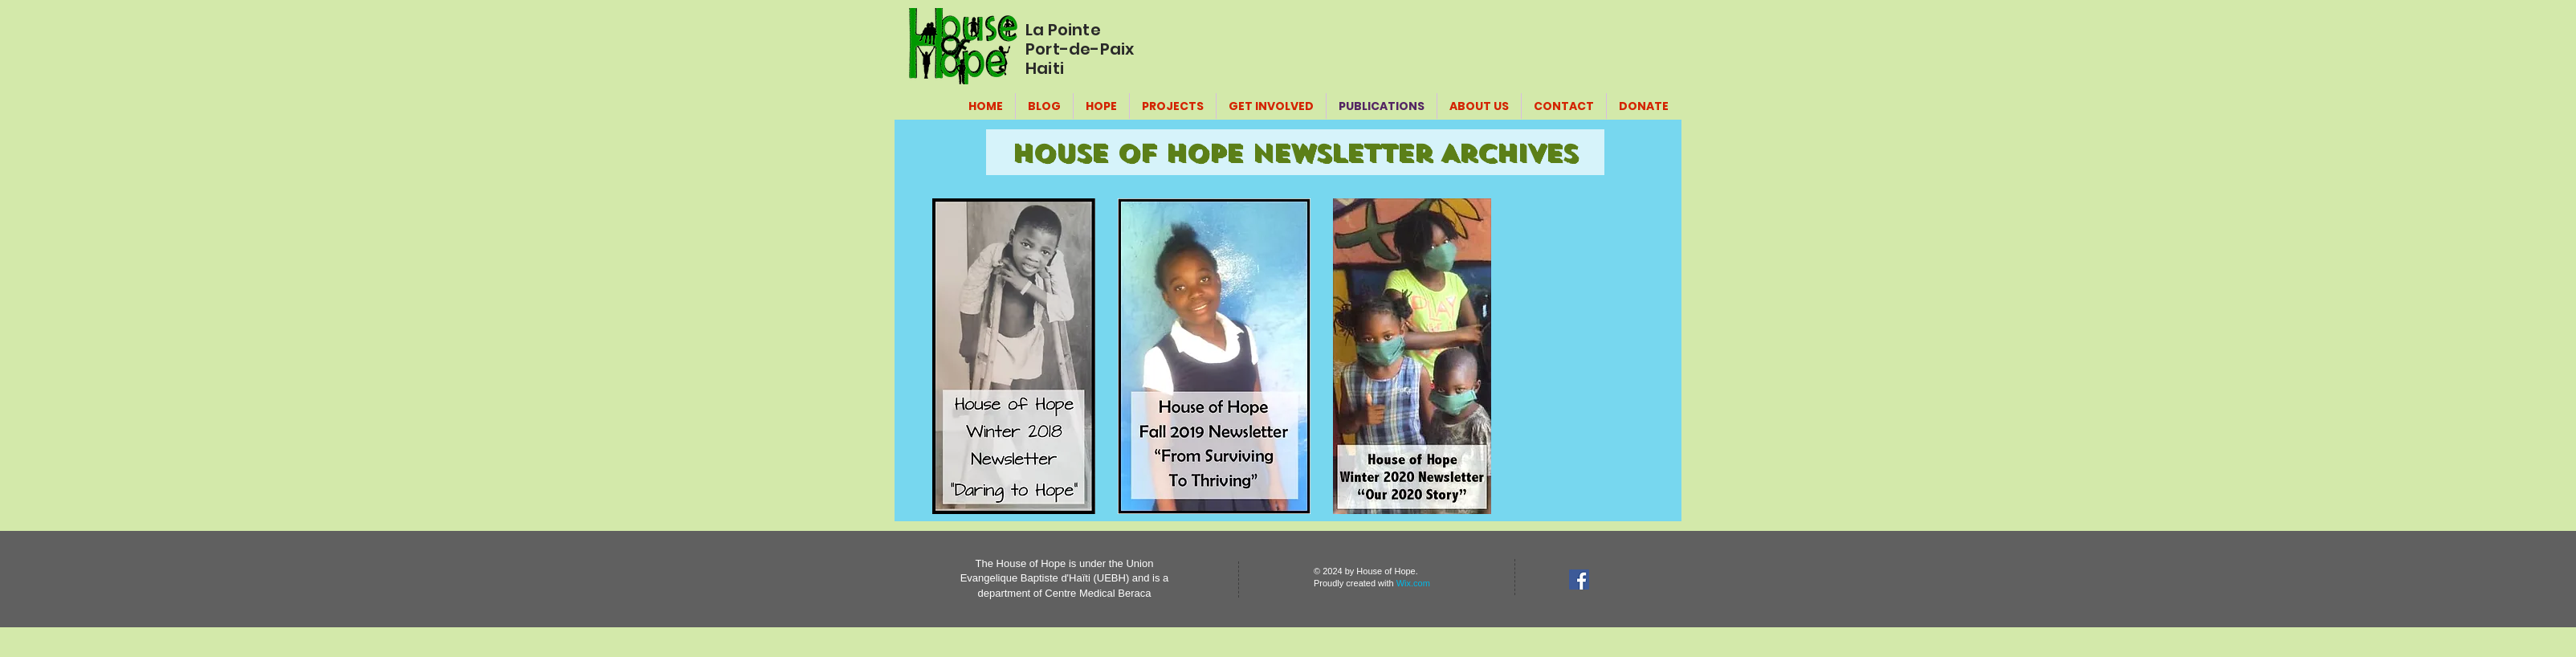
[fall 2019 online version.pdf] (1213, 358)
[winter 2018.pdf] (1014, 358)
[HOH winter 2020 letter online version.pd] (1412, 358)
